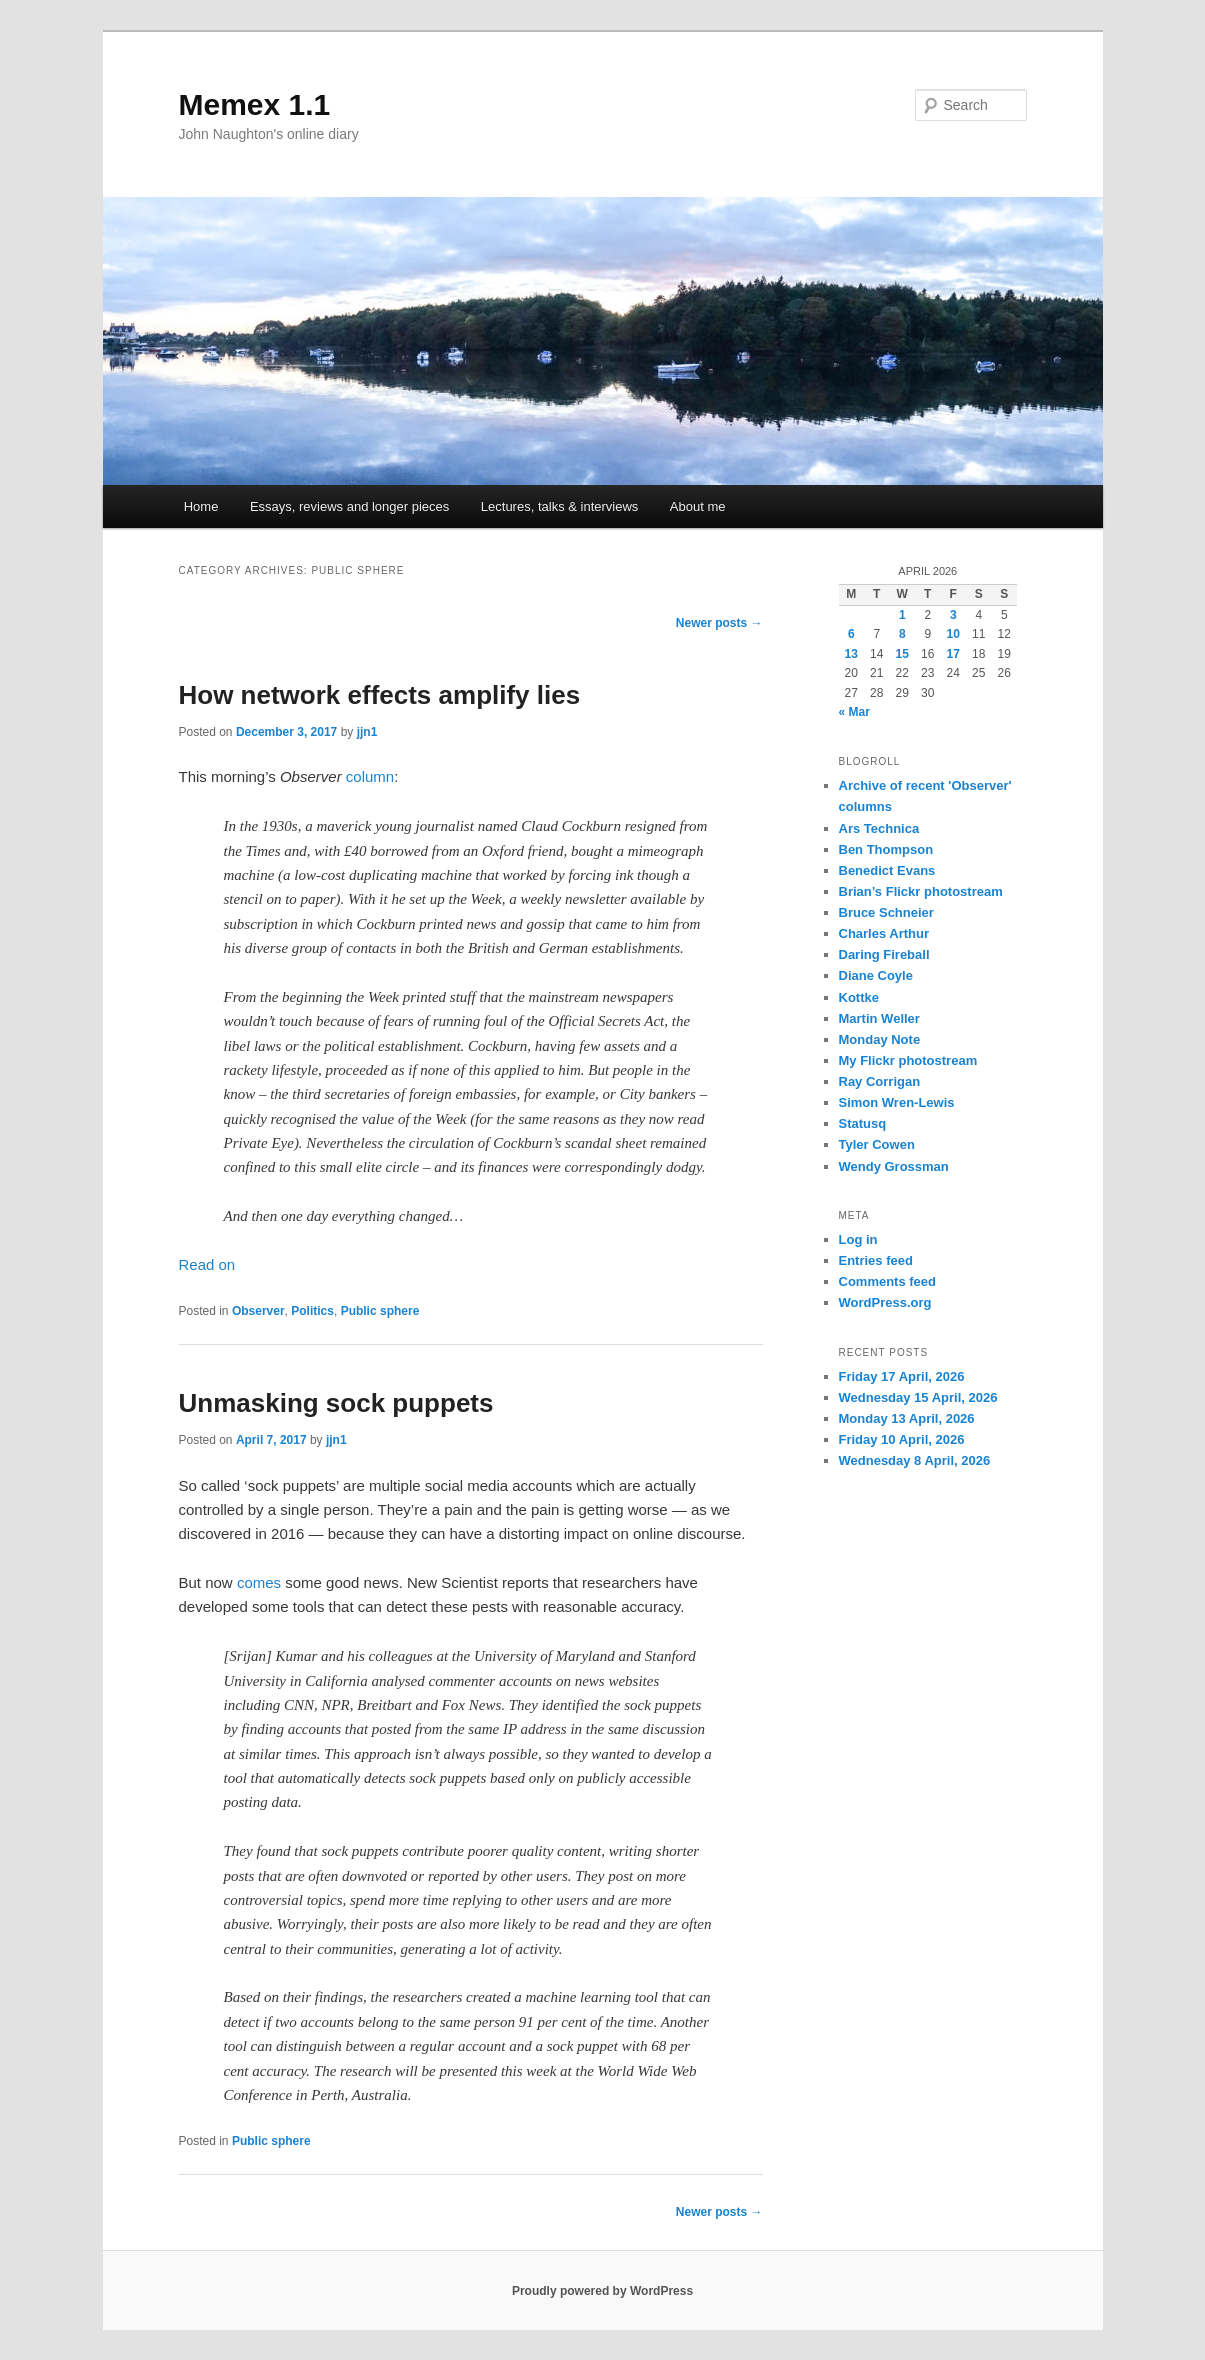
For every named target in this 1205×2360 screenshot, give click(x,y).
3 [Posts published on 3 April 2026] (953, 615)
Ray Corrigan (880, 1081)
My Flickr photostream (908, 1060)
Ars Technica (879, 828)
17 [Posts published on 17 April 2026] (953, 654)
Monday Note (880, 1039)
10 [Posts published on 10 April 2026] (953, 634)
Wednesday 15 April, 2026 (918, 1397)
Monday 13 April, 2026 (907, 1418)
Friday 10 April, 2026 (902, 1439)
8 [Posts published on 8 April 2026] (902, 634)
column (370, 776)
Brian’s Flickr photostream (921, 891)
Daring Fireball (884, 954)
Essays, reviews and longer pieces (349, 506)
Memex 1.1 (255, 104)
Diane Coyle (876, 975)
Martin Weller (879, 1018)
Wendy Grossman (894, 1166)
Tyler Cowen (877, 1144)
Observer (258, 1311)
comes (259, 1582)
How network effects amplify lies (380, 695)
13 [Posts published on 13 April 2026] (851, 654)
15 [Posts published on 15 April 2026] (902, 654)
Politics (312, 1311)
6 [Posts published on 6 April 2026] (851, 634)
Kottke (859, 997)
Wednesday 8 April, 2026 (915, 1460)
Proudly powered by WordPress (602, 2291)
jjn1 (367, 732)
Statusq (863, 1123)
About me (698, 506)
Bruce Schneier (886, 912)
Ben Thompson (886, 849)
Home (201, 506)
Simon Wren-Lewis (897, 1102)
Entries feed (876, 1260)
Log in (858, 1239)
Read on (207, 1264)
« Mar (854, 712)
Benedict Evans (887, 870)
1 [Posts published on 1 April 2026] (902, 615)
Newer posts (719, 623)
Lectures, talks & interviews (560, 506)
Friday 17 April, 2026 (902, 1376)
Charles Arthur (884, 933)
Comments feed (888, 1281)
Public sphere (380, 1311)
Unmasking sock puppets (336, 1403)
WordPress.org (885, 1302)
